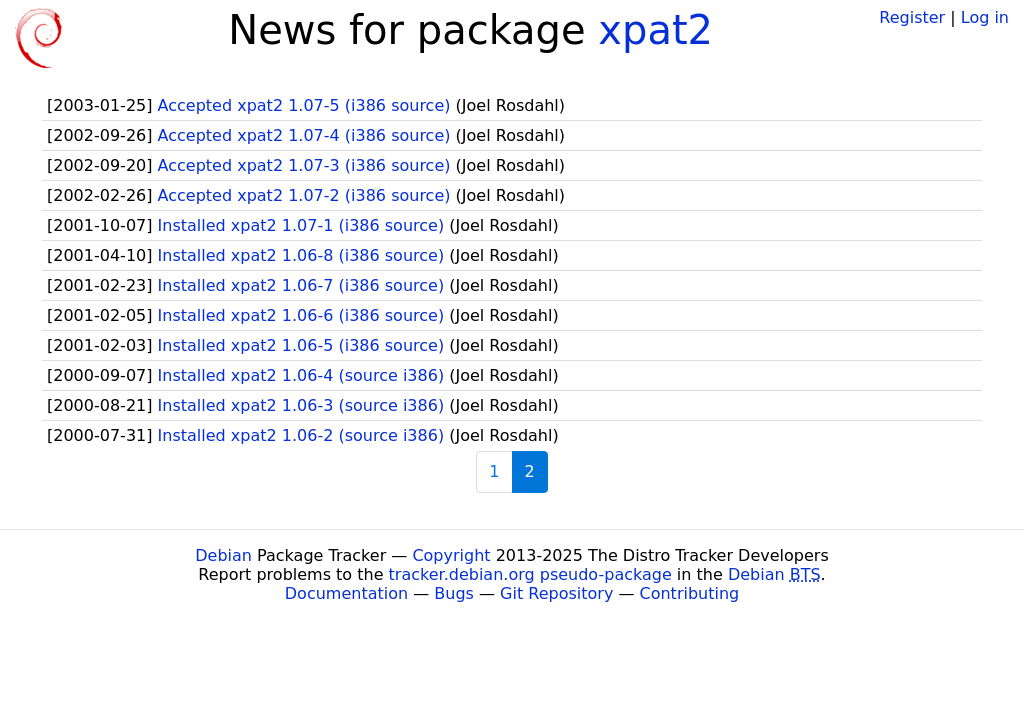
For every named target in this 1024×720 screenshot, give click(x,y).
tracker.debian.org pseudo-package (530, 574)
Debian (223, 555)
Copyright (451, 555)
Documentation (346, 593)
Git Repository (556, 593)
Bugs (454, 593)
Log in (985, 17)
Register (912, 17)
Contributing (690, 593)
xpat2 (655, 30)
